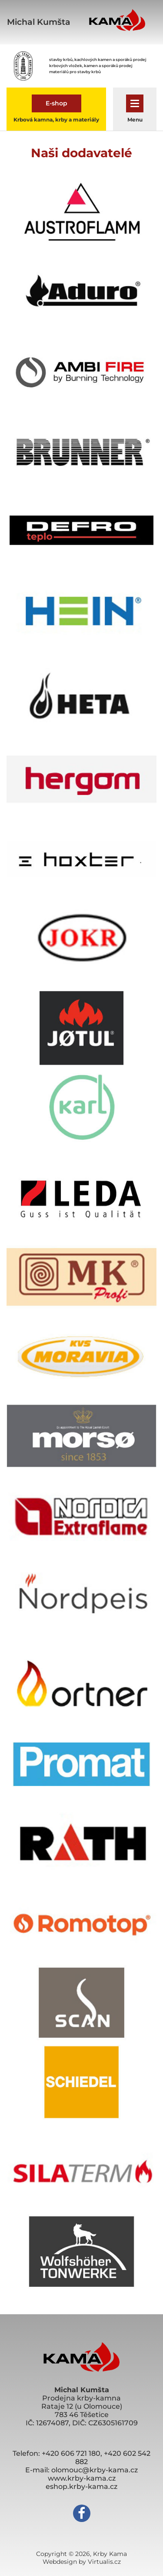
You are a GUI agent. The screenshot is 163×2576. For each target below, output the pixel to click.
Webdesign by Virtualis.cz (82, 2562)
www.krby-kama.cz (82, 2478)
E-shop (56, 103)
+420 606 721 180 (71, 2453)
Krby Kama (110, 2554)
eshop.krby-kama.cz (81, 2486)
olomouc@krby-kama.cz (94, 2470)
